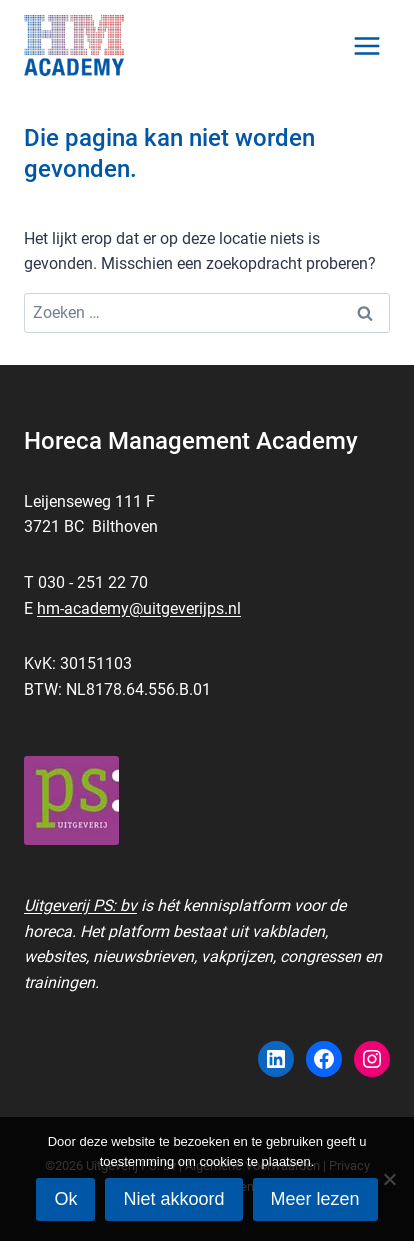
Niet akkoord (173, 1199)
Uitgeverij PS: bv (80, 905)
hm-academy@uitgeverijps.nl (139, 608)
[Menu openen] (366, 45)
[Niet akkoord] (389, 1179)
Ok (65, 1199)
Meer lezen (315, 1199)
